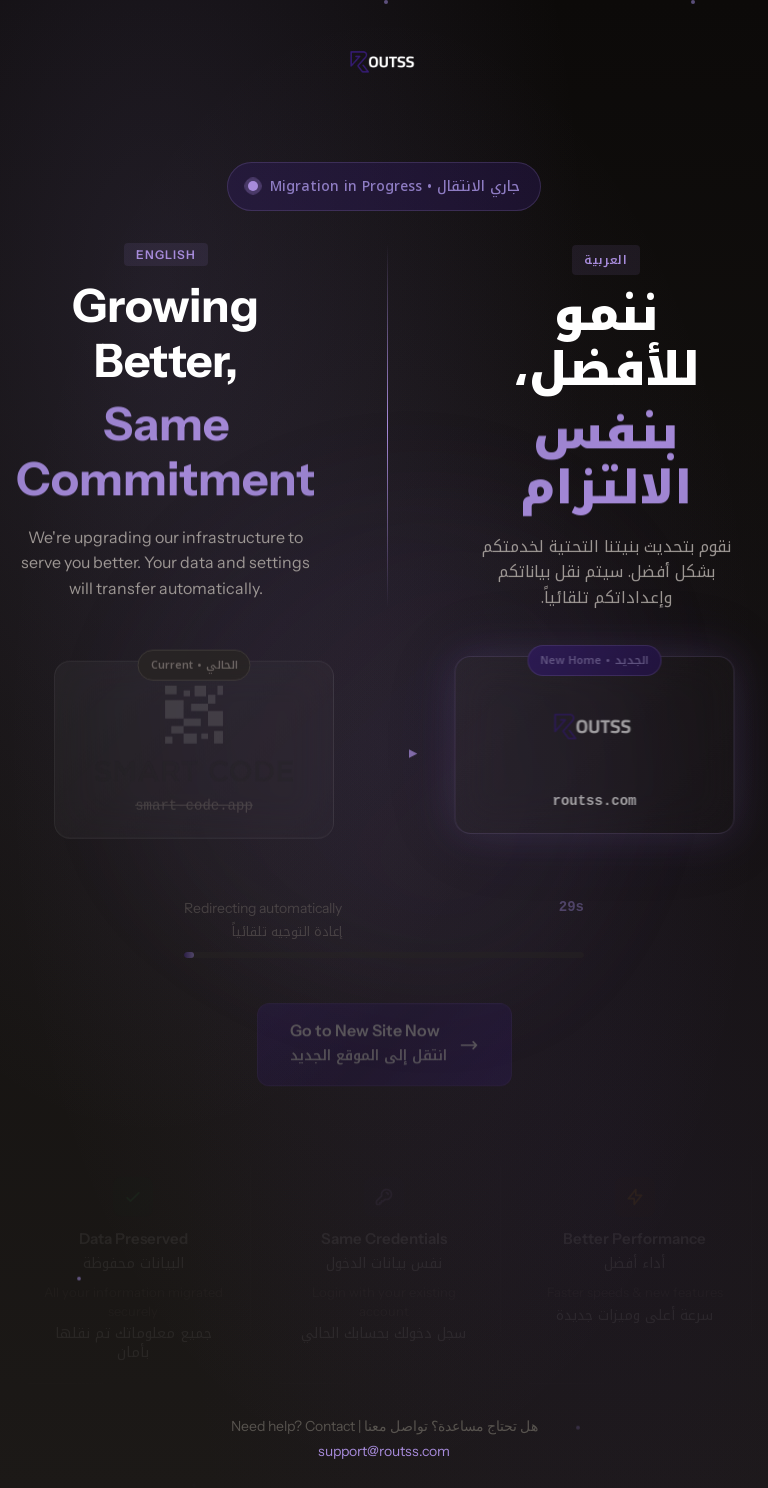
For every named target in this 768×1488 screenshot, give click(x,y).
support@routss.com (384, 1451)
